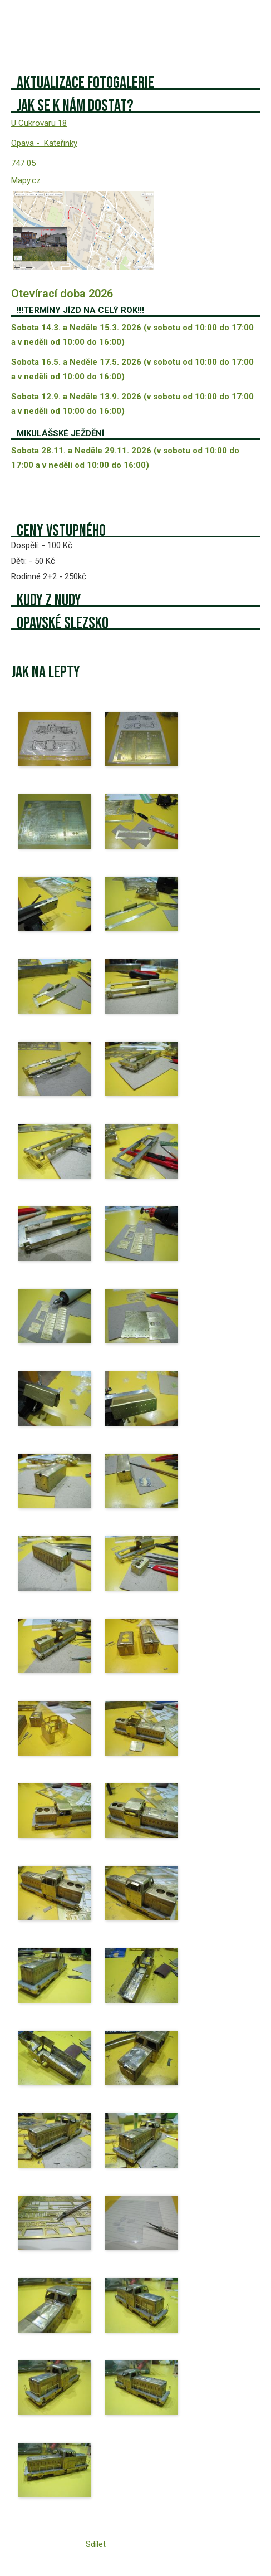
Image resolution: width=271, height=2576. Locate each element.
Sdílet (96, 2544)
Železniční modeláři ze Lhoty (78, 22)
